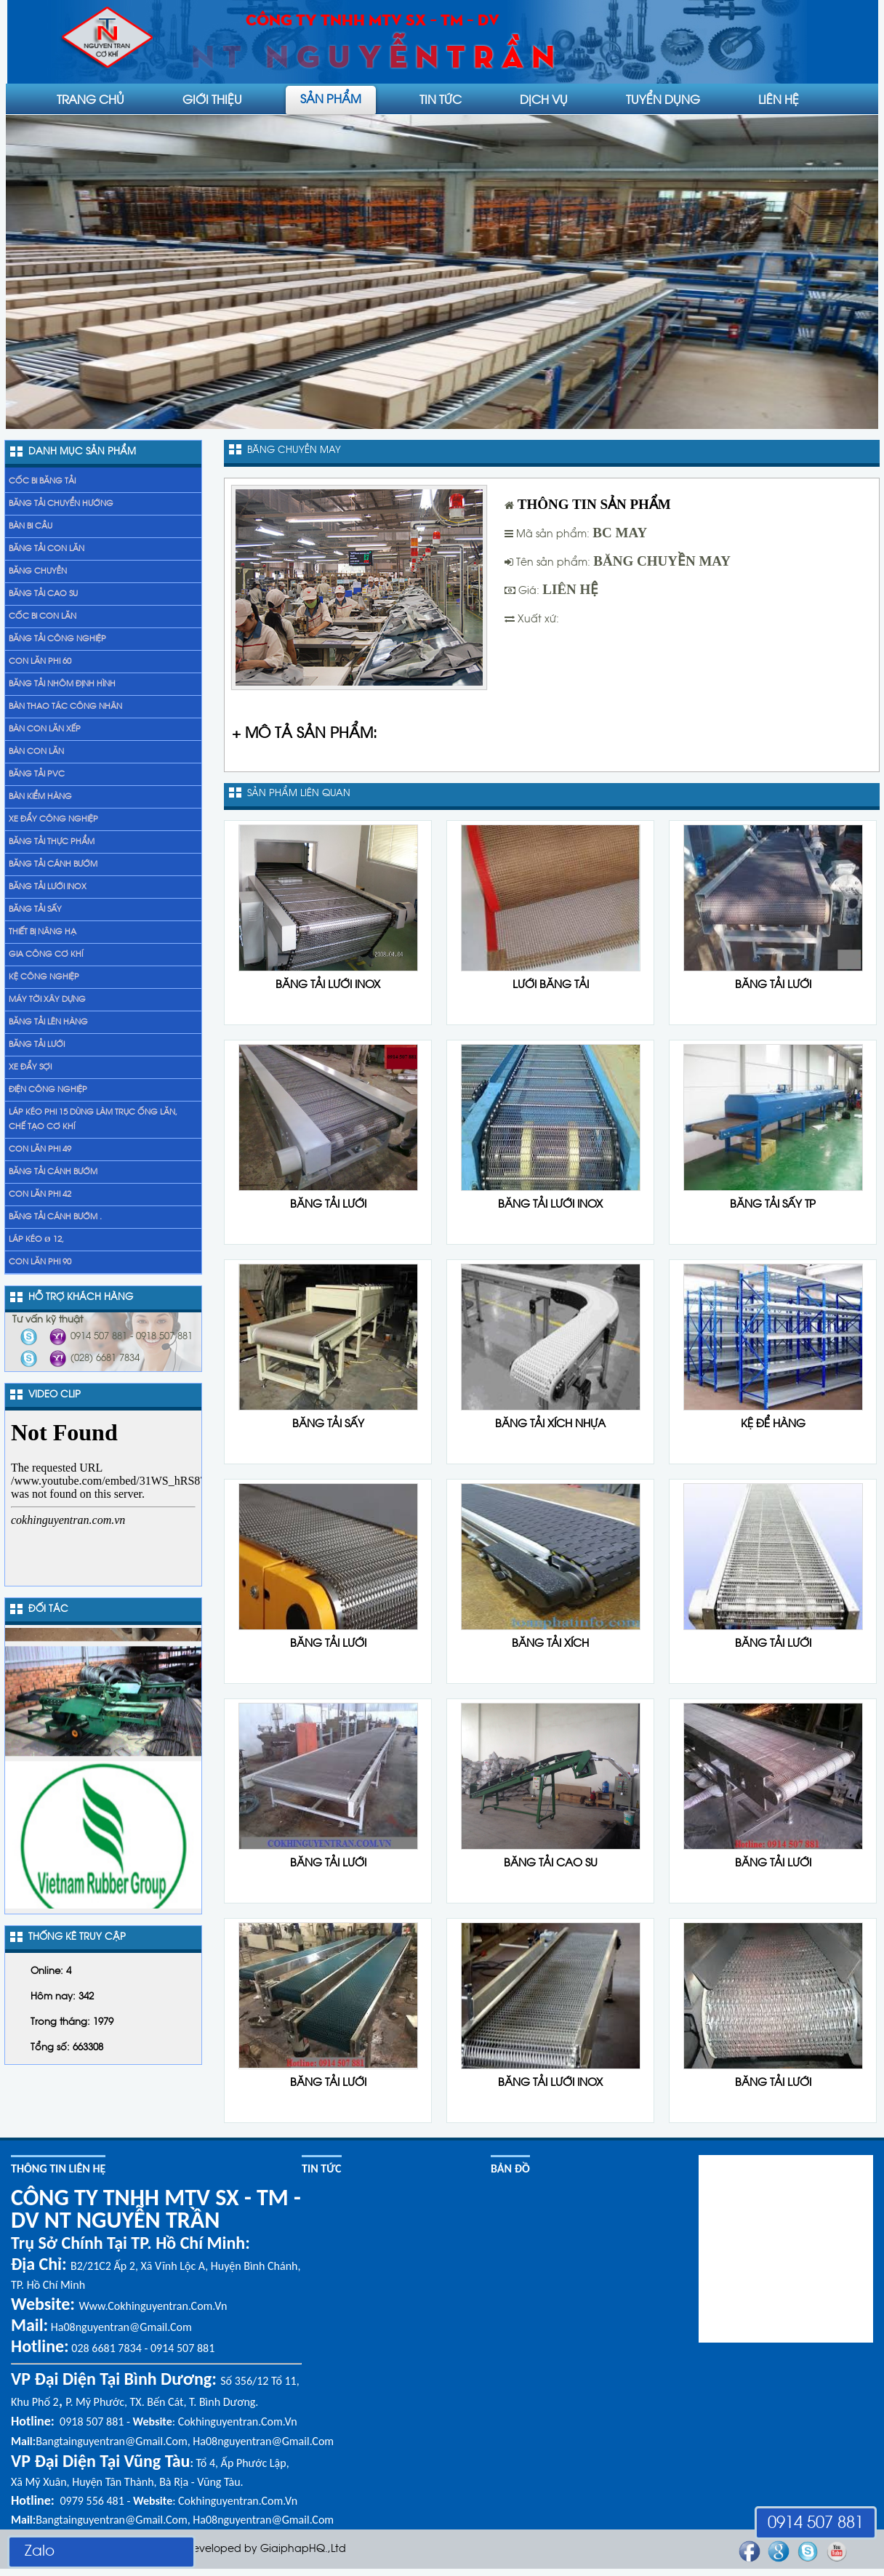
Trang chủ (90, 99)
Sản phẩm (330, 98)
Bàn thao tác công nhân (65, 706)
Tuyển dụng (663, 99)
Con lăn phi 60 (40, 661)
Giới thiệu (212, 99)
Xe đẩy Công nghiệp (53, 819)
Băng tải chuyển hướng (61, 503)
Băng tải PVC (37, 774)
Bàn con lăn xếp (45, 729)
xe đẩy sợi (30, 1067)
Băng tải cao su (43, 594)
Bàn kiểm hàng (40, 797)
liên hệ (778, 99)
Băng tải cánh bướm (53, 864)
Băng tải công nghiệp (57, 639)
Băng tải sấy (35, 909)
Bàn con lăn (36, 751)
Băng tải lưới (37, 1044)
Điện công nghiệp (48, 1090)
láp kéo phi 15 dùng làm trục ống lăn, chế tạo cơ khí (93, 1120)
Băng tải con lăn (46, 549)
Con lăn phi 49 (40, 1149)
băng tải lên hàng (48, 1022)
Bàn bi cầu (30, 526)
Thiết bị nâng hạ (42, 932)
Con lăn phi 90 (40, 1262)
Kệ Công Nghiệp (44, 977)
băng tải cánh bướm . (55, 1217)
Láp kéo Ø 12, (36, 1239)
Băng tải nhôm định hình (62, 684)
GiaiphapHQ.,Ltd (303, 2549)
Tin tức (440, 99)
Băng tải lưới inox (48, 887)
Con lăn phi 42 (40, 1194)
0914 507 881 (816, 2523)
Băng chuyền (38, 571)
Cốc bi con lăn (42, 616)
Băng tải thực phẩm (52, 842)
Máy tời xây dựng (47, 999)
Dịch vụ (544, 99)
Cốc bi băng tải (42, 481)
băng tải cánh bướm (53, 1172)
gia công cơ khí (46, 954)
